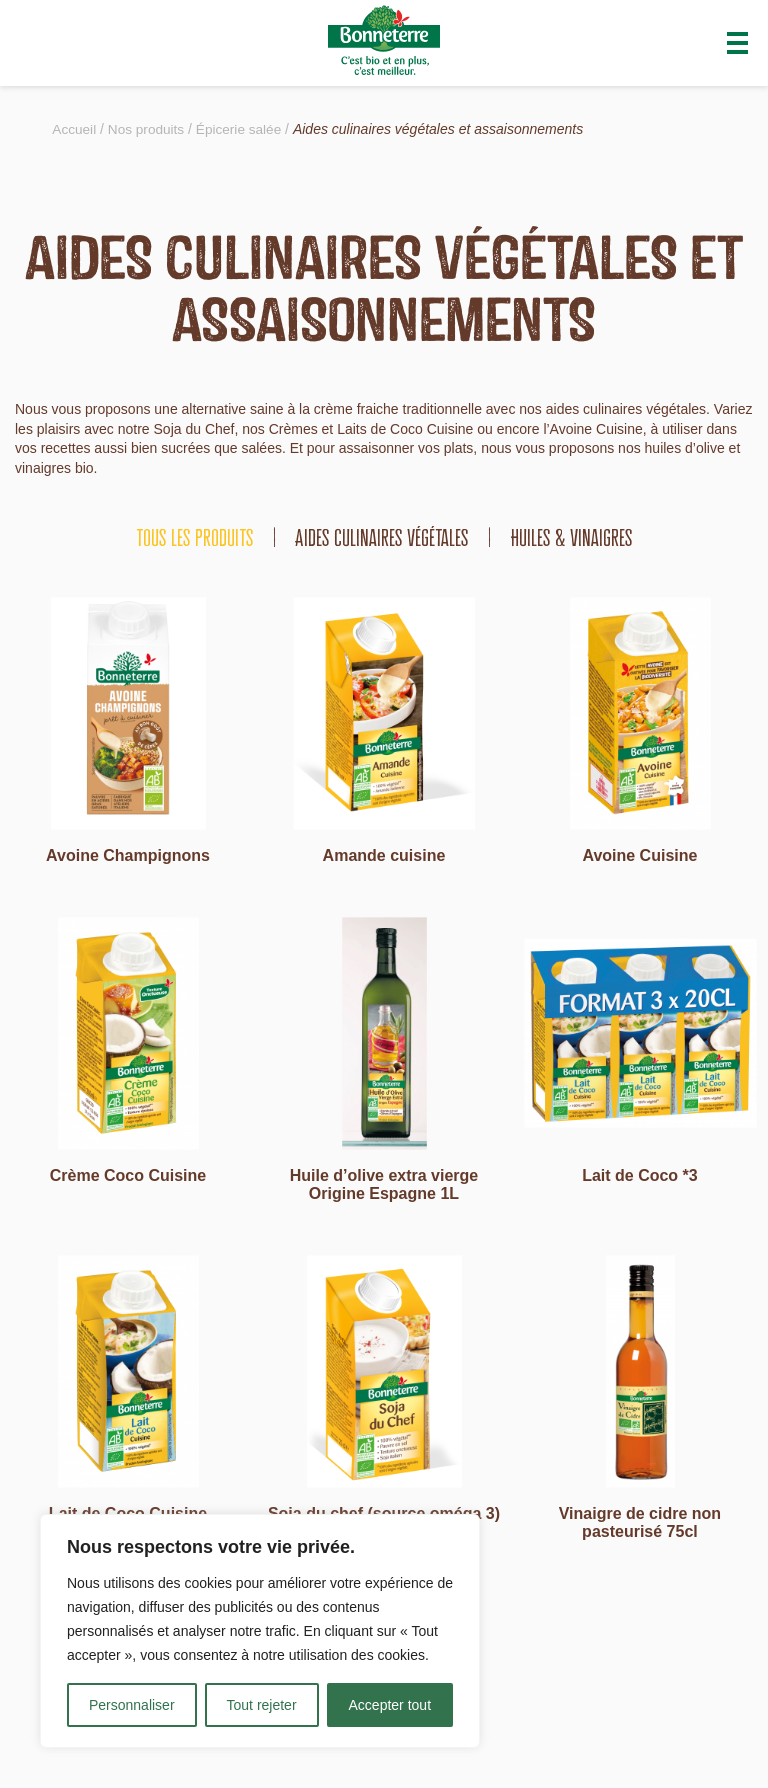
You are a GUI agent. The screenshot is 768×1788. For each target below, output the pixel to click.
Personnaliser (132, 1705)
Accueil (74, 129)
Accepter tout (390, 1705)
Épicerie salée (243, 129)
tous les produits (195, 537)
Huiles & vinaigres (571, 537)
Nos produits (148, 129)
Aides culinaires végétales (382, 537)
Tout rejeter (262, 1705)
